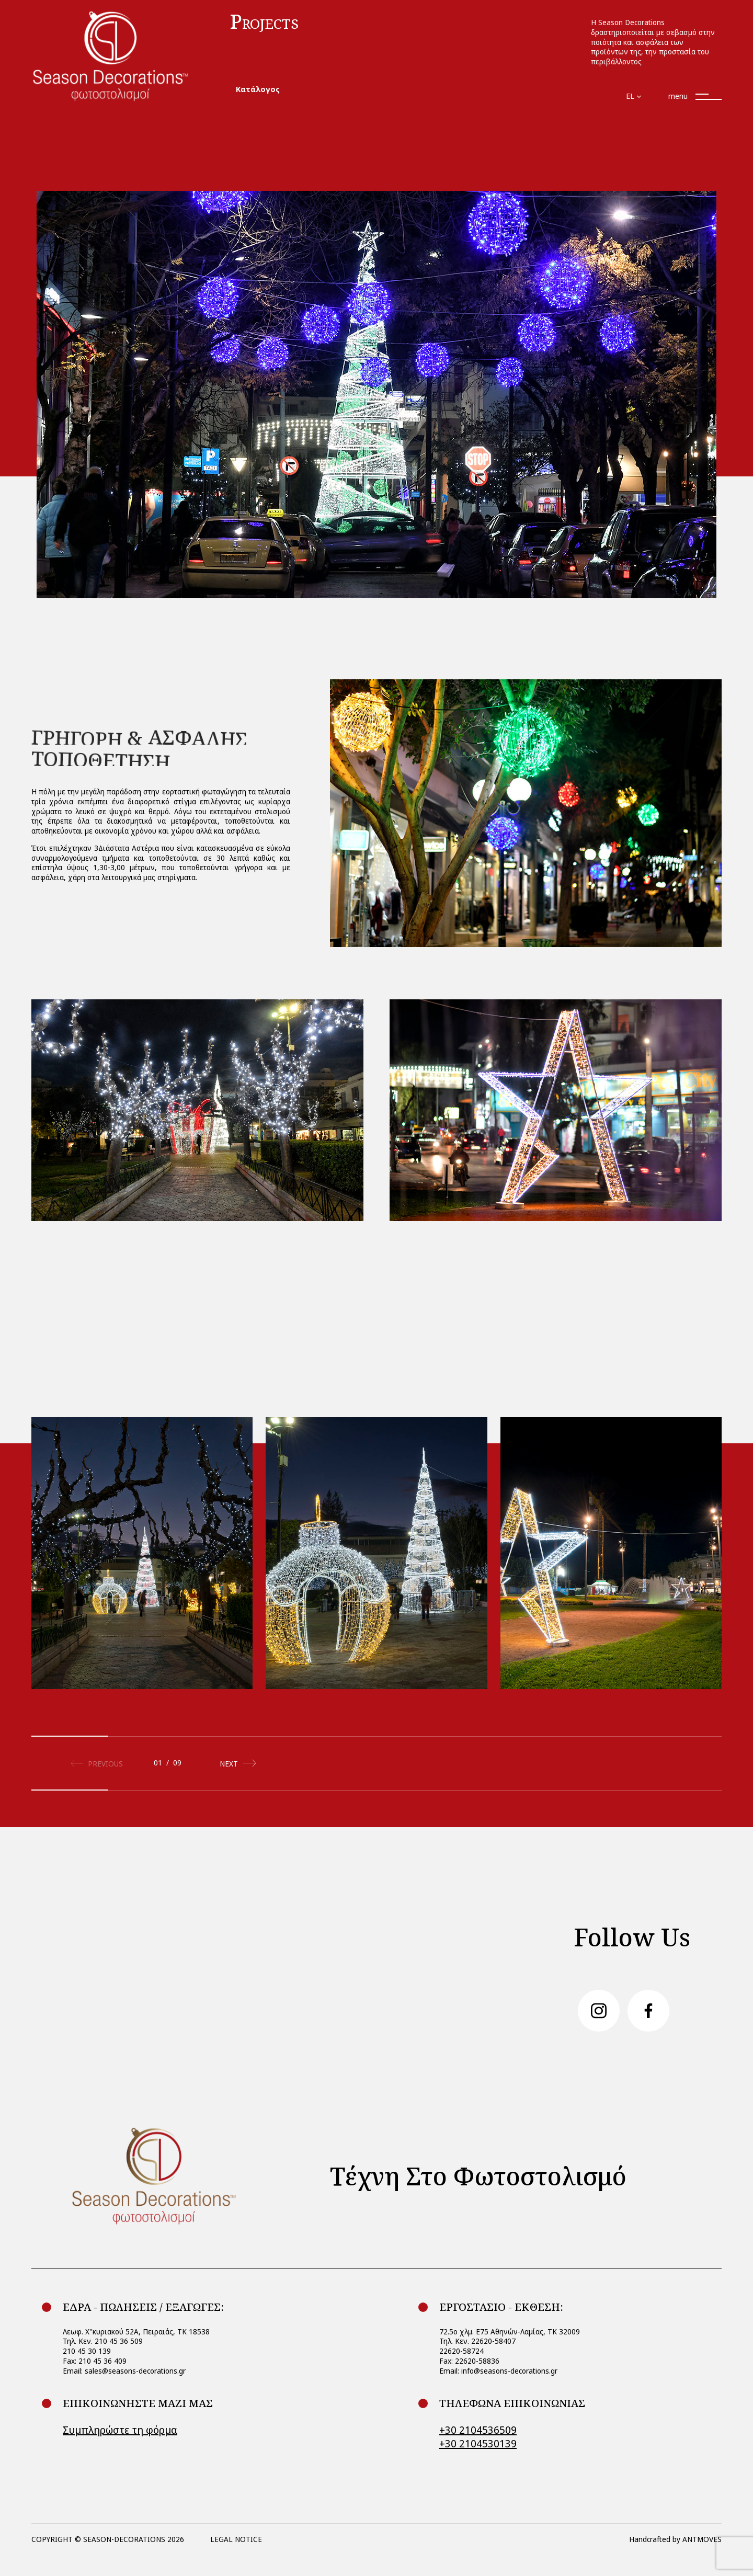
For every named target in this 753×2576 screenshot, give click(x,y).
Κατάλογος (258, 88)
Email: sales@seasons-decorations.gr (124, 2371)
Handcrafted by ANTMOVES (675, 2539)
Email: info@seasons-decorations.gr (498, 2371)
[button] (235, 1757)
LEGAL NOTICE (236, 2539)
